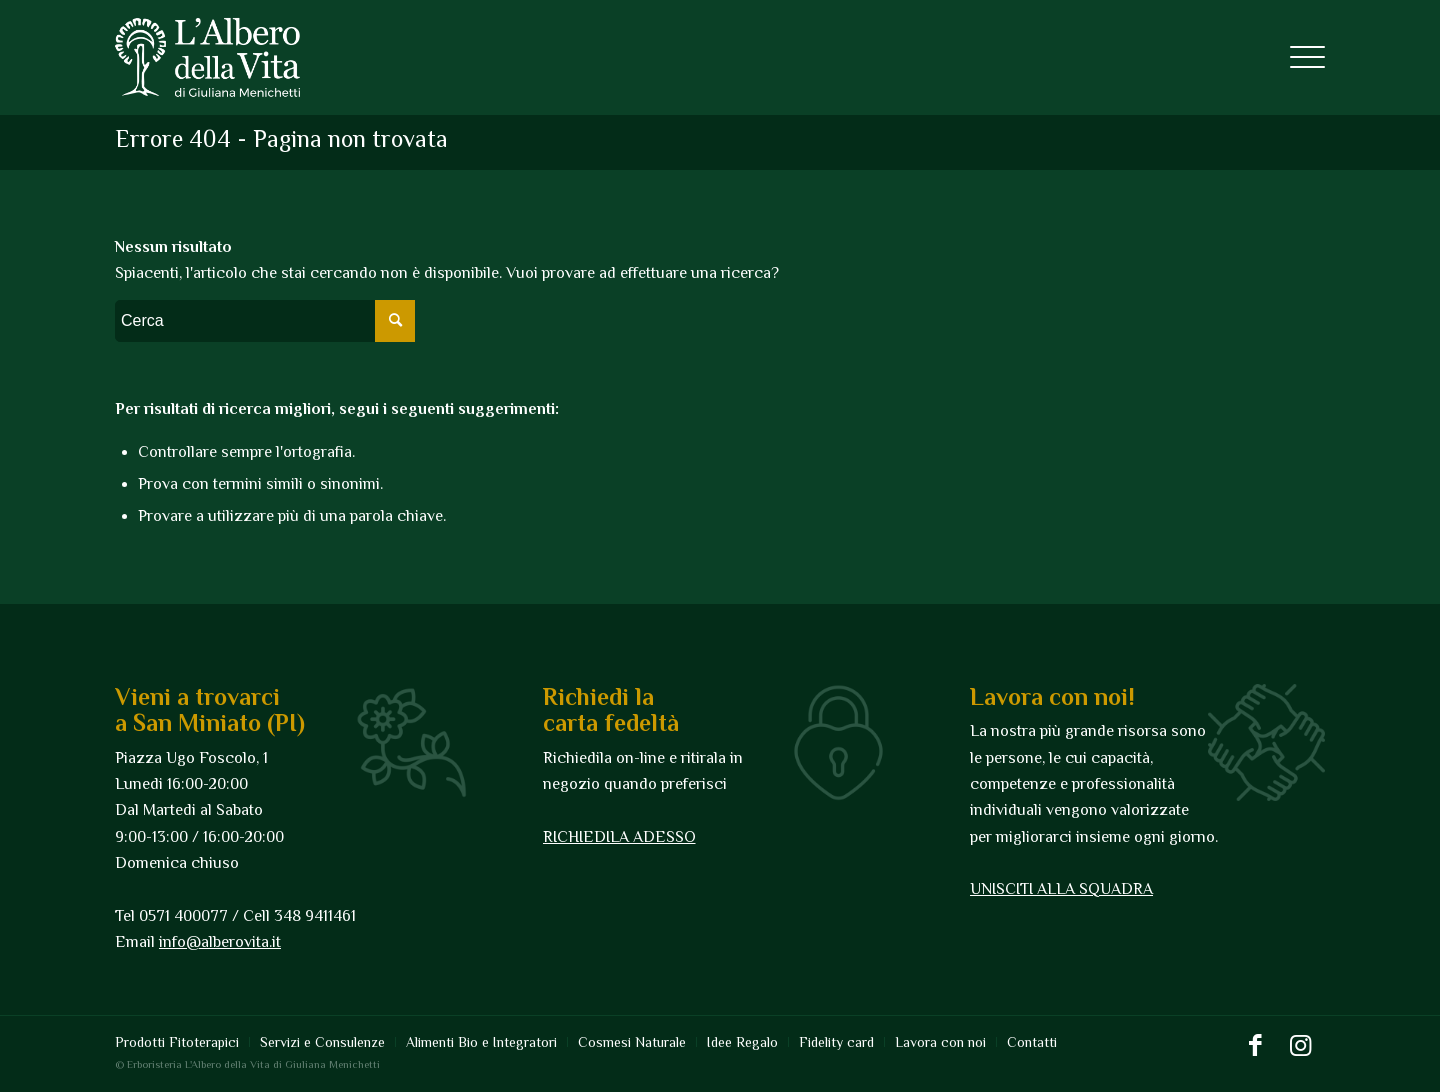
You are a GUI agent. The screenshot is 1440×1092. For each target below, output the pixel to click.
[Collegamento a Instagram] (1300, 1046)
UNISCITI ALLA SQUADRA (1061, 889)
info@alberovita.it (220, 942)
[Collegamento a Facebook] (1255, 1046)
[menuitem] (182, 1042)
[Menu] (1301, 57)
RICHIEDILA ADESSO (619, 837)
